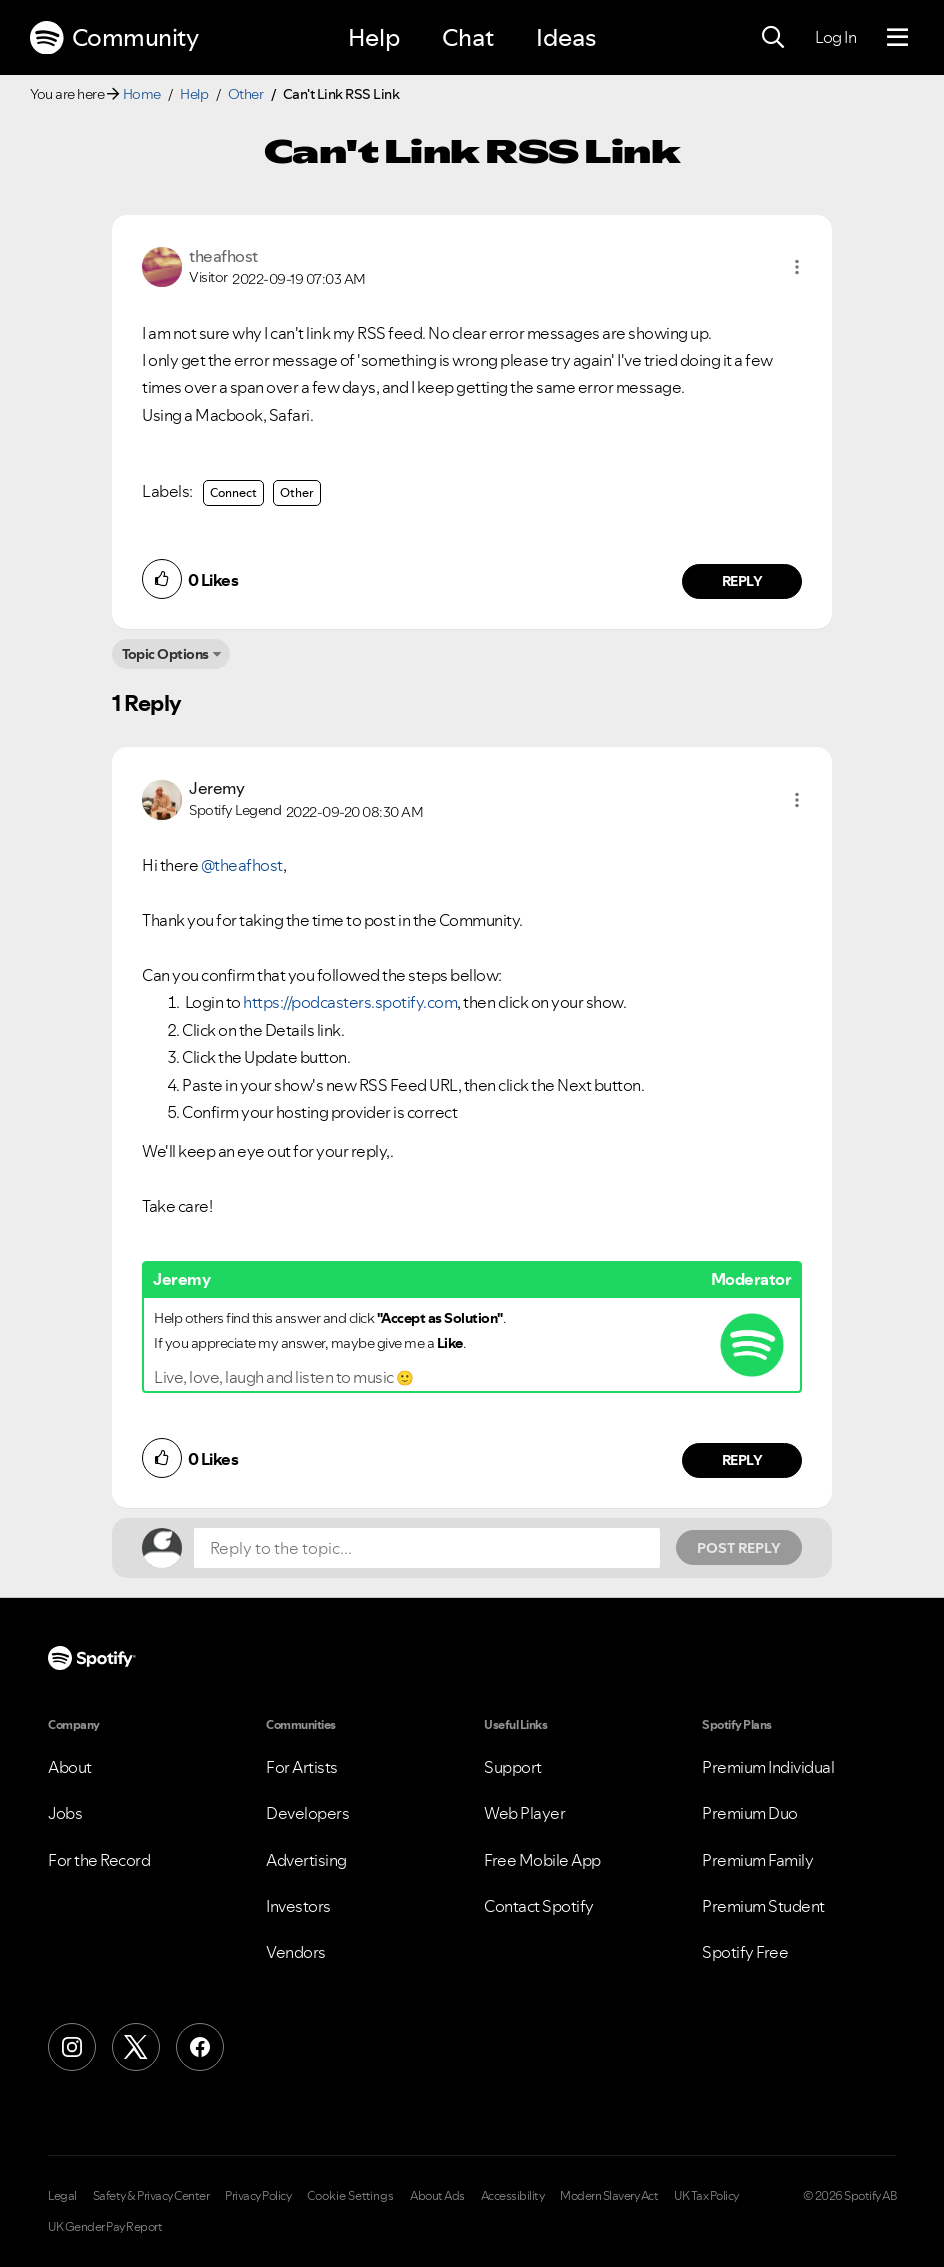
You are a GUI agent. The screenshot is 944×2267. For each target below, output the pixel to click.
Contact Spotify (539, 1906)
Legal (62, 2196)
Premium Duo (750, 1813)
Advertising (306, 1860)
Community (114, 38)
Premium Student (763, 1906)
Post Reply (739, 1548)
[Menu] (897, 38)
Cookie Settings (350, 2196)
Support (513, 1767)
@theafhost (242, 865)
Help (374, 37)
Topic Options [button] (165, 654)
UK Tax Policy (706, 2196)
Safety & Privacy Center (151, 2196)
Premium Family (757, 1860)
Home (142, 94)
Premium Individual (768, 1767)
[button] (797, 267)
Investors (298, 1906)
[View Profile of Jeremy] (216, 788)
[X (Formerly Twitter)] (136, 2047)
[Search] (773, 38)
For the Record (99, 1860)
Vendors (296, 1952)
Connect (233, 492)
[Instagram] (72, 2047)
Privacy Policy (258, 2196)
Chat (468, 37)
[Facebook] (200, 2047)
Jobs (65, 1813)
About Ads (437, 2196)
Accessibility (513, 2196)
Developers (307, 1813)
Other (246, 94)
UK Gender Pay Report (105, 2227)
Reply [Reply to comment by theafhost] (742, 581)
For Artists (302, 1767)
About (70, 1767)
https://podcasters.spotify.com (350, 1002)
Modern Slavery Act (609, 2196)
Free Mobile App (542, 1860)
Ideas (566, 37)
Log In (835, 37)
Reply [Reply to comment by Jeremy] (742, 1460)
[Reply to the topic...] (427, 1548)
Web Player (524, 1813)
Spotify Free (745, 1952)
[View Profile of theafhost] (223, 256)
